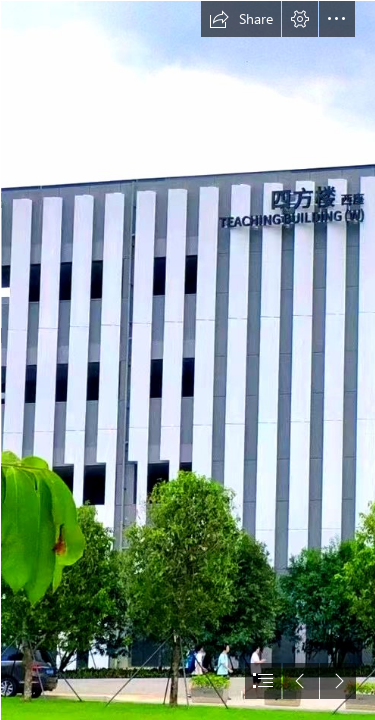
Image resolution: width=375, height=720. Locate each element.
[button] (241, 19)
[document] (187, 360)
